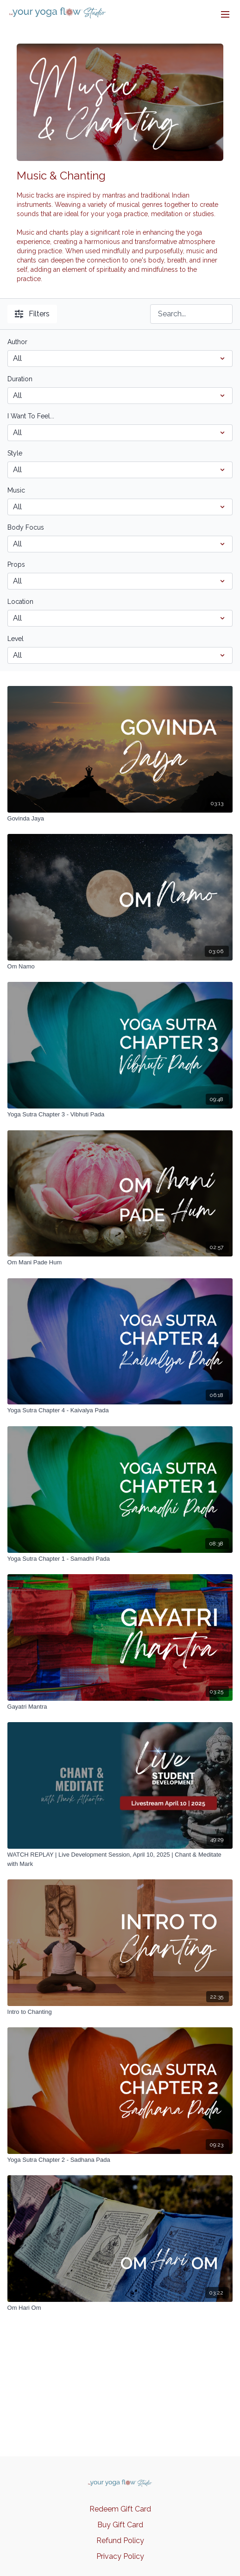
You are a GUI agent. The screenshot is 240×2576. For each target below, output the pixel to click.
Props (16, 564)
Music (16, 490)
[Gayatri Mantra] (120, 1706)
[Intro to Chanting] (120, 2012)
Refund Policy (120, 2540)
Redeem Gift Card (120, 2509)
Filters (32, 313)
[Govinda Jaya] (120, 818)
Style (14, 453)
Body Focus (25, 527)
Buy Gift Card (120, 2524)
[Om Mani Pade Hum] (120, 1262)
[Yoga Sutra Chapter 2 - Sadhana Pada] (120, 2160)
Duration (19, 379)
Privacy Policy (120, 2556)
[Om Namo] (120, 966)
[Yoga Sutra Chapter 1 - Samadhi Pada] (120, 1559)
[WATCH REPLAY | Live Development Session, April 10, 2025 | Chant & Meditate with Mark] (120, 1859)
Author (17, 342)
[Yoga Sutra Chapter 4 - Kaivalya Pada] (120, 1410)
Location (20, 601)
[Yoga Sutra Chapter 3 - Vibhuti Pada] (120, 1114)
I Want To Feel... (30, 416)
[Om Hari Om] (120, 2308)
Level (15, 638)
